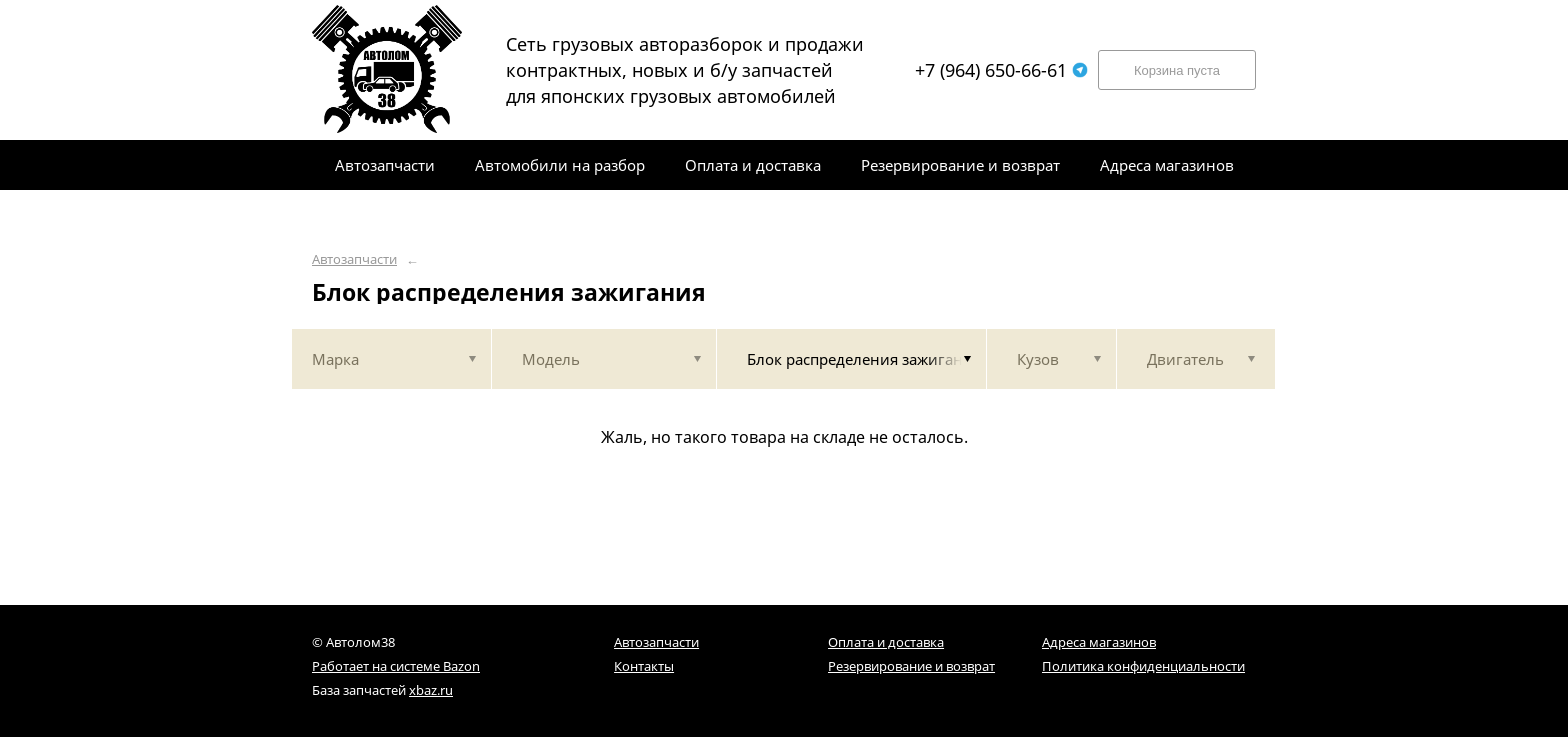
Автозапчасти (354, 259)
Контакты (644, 666)
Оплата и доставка (886, 642)
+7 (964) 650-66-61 (1001, 70)
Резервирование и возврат (911, 666)
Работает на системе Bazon (396, 666)
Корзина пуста (1177, 70)
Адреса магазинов (1099, 642)
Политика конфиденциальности (1143, 666)
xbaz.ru (431, 690)
